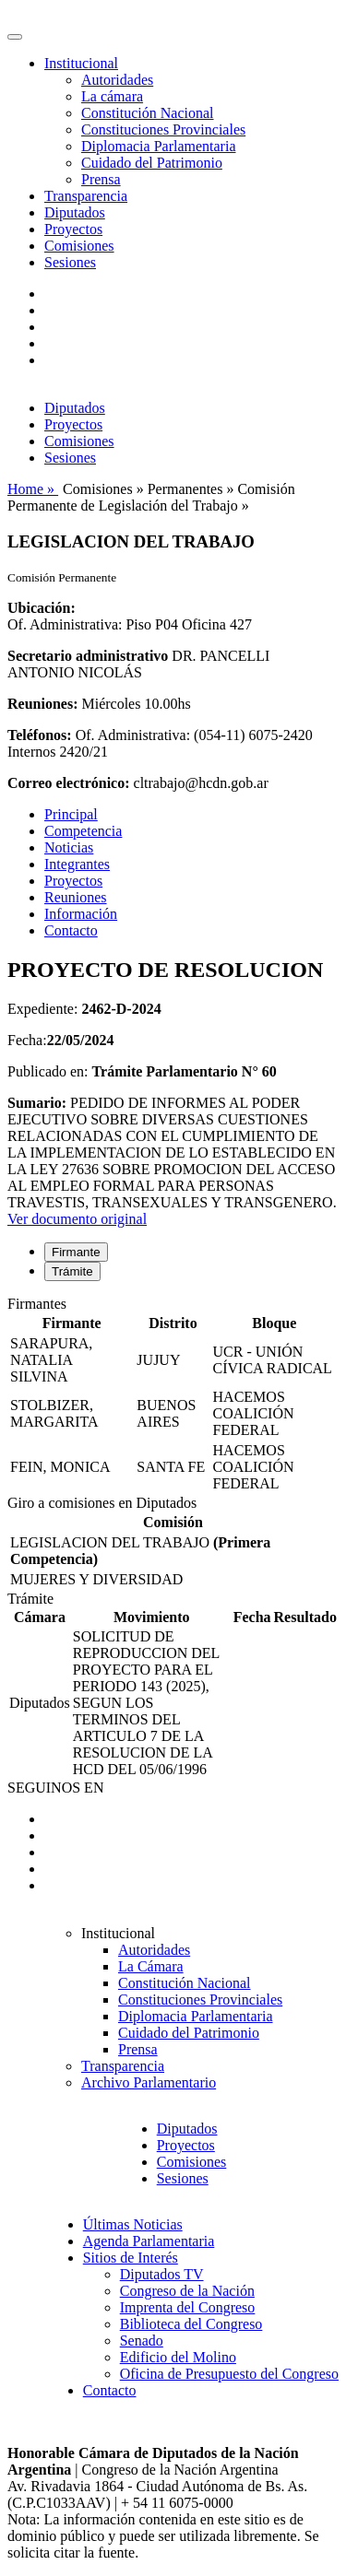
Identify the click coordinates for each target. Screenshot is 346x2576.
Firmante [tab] (76, 1252)
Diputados (74, 212)
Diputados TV (162, 2274)
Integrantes (77, 864)
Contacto (71, 930)
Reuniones (75, 897)
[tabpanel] (173, 1395)
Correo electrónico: (68, 783)
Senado (141, 2340)
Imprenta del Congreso (188, 2307)
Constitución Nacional (147, 113)
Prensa (101, 179)
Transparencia (85, 196)
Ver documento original (77, 1219)
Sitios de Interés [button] (130, 2257)
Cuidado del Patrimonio (151, 163)
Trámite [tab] (72, 1271)
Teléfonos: (39, 735)
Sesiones (70, 262)
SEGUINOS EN (55, 1787)
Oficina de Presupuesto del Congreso (229, 2374)
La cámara (112, 96)
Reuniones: (42, 704)
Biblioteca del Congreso (191, 2324)
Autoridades (117, 80)
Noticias (68, 847)
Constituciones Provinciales (163, 129)
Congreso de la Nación (187, 2291)
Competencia (83, 831)
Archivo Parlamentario (148, 2082)
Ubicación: (41, 608)
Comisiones (79, 245)
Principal (71, 814)
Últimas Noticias (133, 2224)
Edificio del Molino (178, 2357)
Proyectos (73, 229)
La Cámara (151, 1966)
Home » (32, 489)
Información (80, 914)
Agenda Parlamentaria (149, 2241)
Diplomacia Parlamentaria (158, 146)
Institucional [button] (81, 63)
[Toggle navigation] (14, 37)
